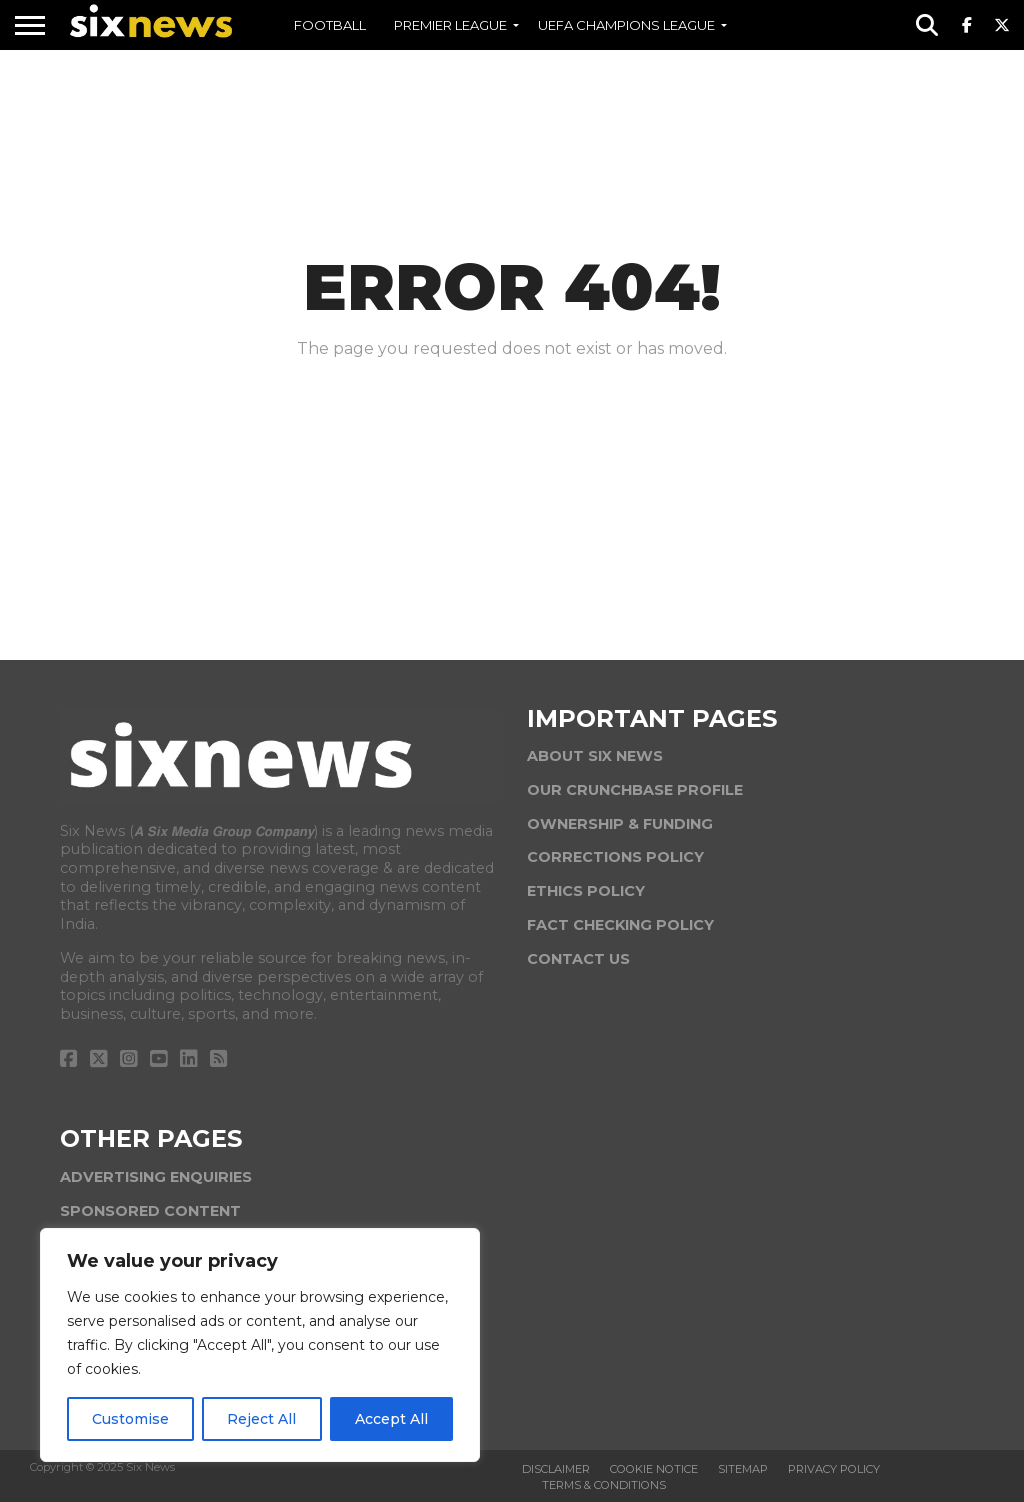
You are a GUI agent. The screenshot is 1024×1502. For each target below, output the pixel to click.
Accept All (391, 1419)
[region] (260, 1345)
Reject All (261, 1419)
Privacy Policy (834, 1469)
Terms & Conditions (604, 1485)
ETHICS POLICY (586, 891)
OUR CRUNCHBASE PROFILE (635, 790)
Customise (130, 1419)
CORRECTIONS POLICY (615, 857)
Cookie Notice (654, 1469)
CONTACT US (578, 959)
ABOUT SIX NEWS (595, 756)
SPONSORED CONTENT (150, 1211)
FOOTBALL (330, 25)
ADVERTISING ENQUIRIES (156, 1177)
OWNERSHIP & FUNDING (620, 824)
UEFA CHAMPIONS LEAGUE (626, 25)
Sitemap (743, 1469)
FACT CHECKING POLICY (620, 925)
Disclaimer (556, 1469)
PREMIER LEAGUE (450, 25)
